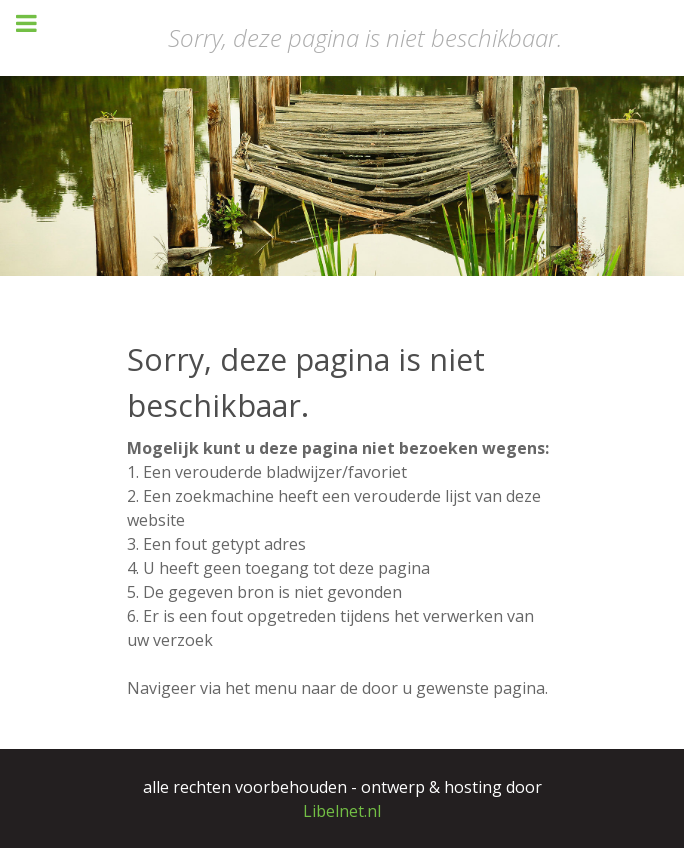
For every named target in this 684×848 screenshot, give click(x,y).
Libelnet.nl (342, 811)
